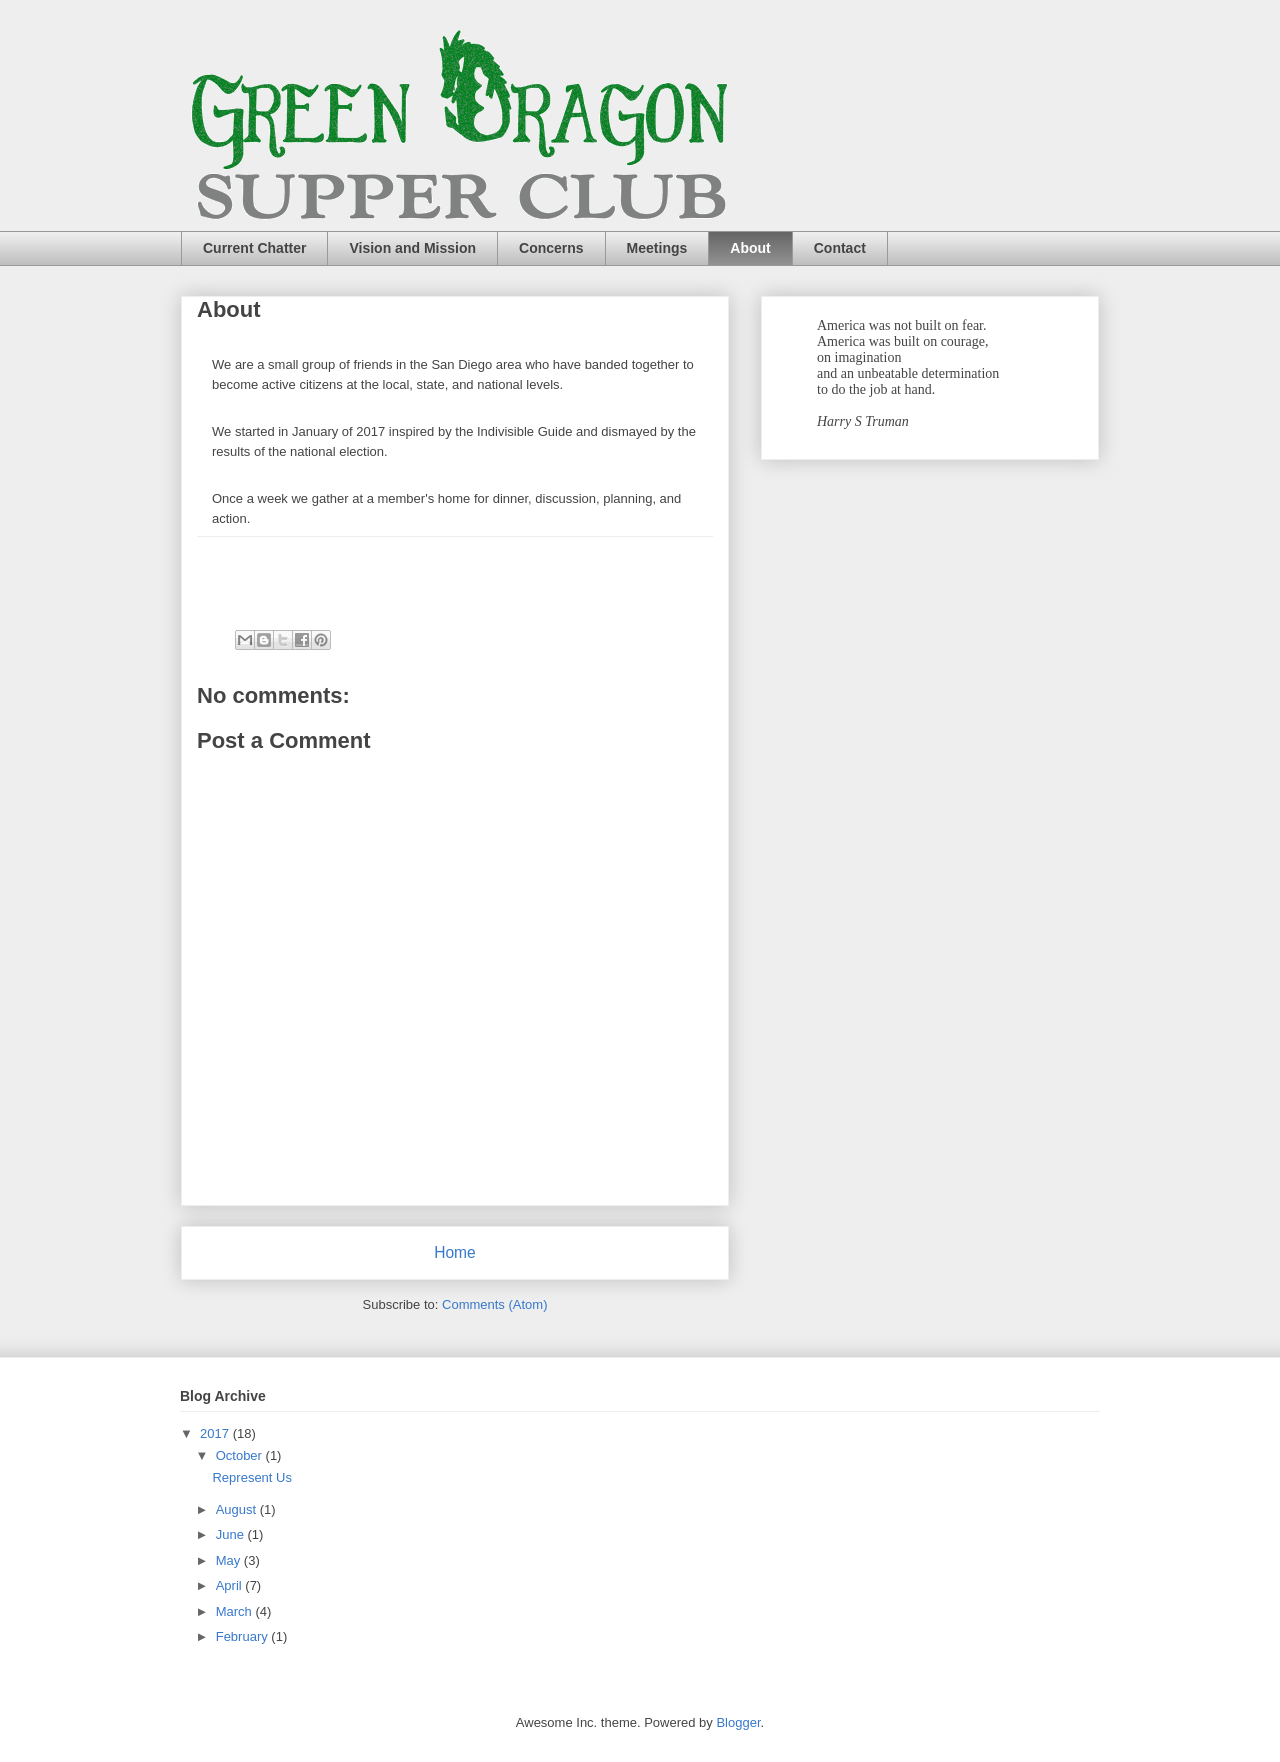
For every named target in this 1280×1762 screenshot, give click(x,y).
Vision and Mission (412, 248)
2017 (216, 1433)
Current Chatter (254, 248)
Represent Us (251, 1477)
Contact (840, 248)
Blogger (738, 1722)
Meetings (657, 248)
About (750, 248)
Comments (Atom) (494, 1304)
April (231, 1585)
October (241, 1455)
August (238, 1509)
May (230, 1560)
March (236, 1611)
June (232, 1534)
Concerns (551, 248)
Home (455, 1252)
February (244, 1636)
